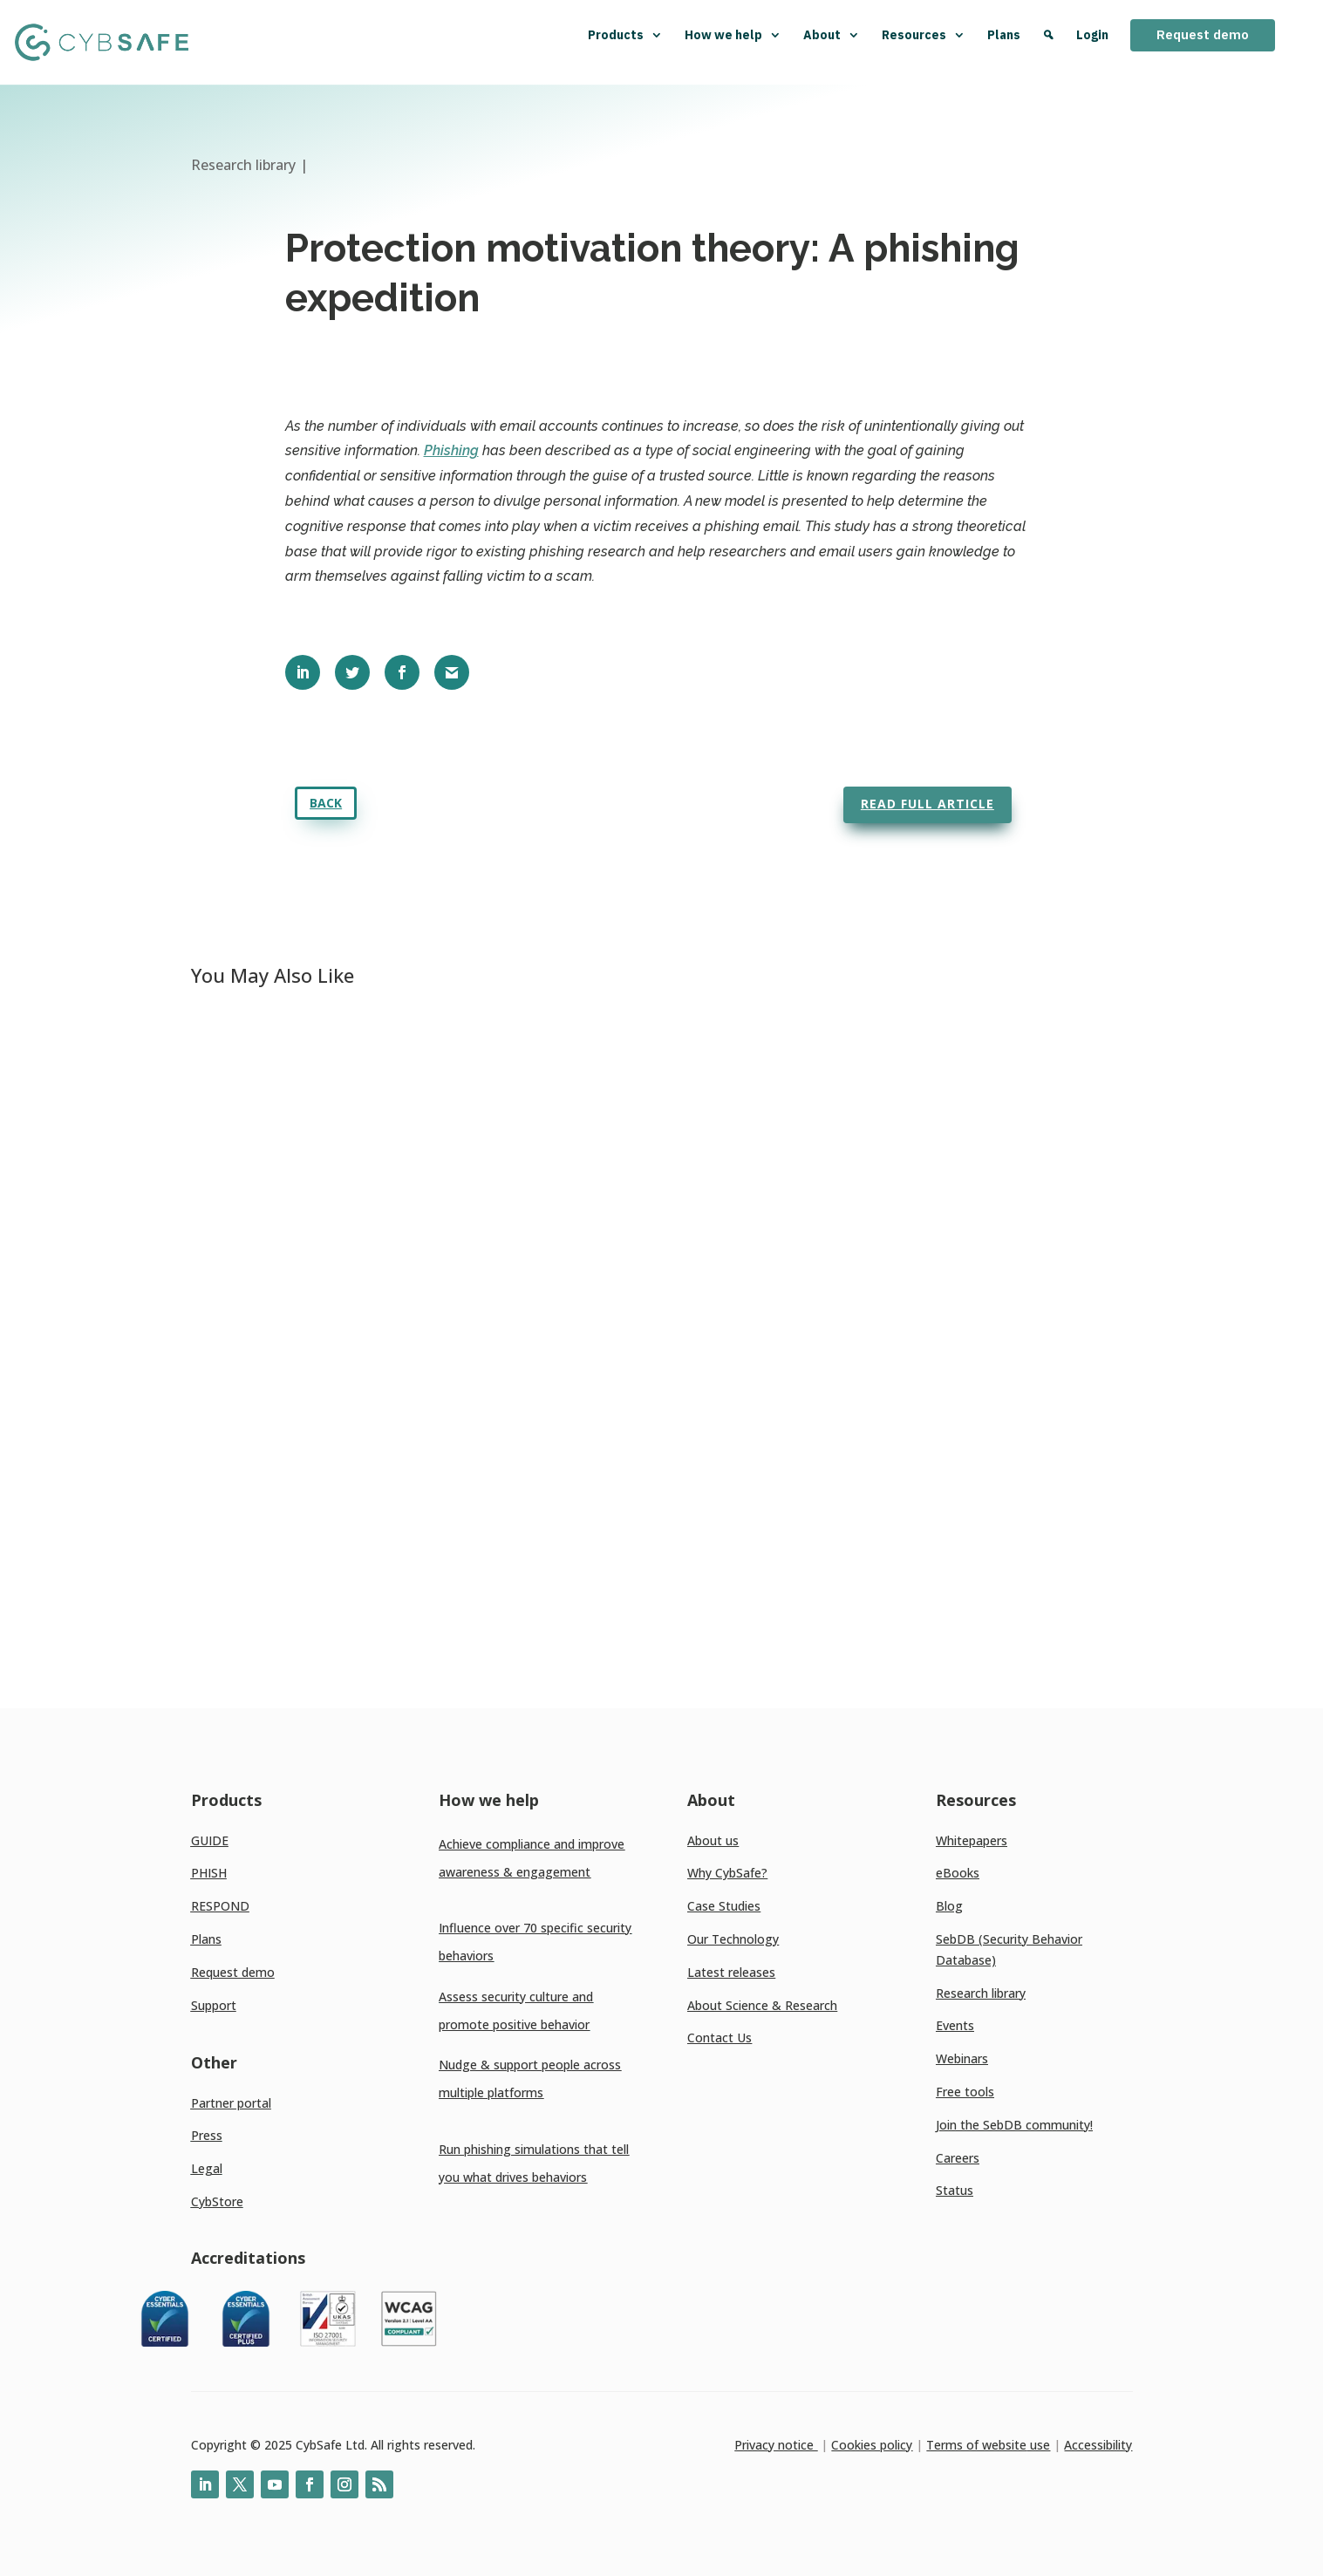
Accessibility (1098, 2444)
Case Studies (723, 1906)
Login (1092, 35)
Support (213, 2005)
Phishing (451, 450)
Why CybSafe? (727, 1872)
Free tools (965, 2091)
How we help (733, 34)
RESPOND (220, 1906)
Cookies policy (871, 2444)
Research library (981, 1993)
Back (326, 802)
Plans (1003, 35)
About (831, 34)
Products (625, 34)
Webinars (962, 2058)
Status (954, 2190)
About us (713, 1840)
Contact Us (719, 2037)
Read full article (927, 803)
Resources (923, 34)
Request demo (1202, 34)
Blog (949, 1906)
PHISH (209, 1872)
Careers (957, 2158)
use (1038, 2444)
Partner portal (231, 2103)
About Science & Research (762, 2005)
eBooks (957, 1872)
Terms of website (976, 2444)
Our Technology (733, 1939)
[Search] (1048, 42)
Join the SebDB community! (1014, 2124)
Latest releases (731, 1972)
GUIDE (209, 1840)
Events (955, 2025)
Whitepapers (971, 1840)
